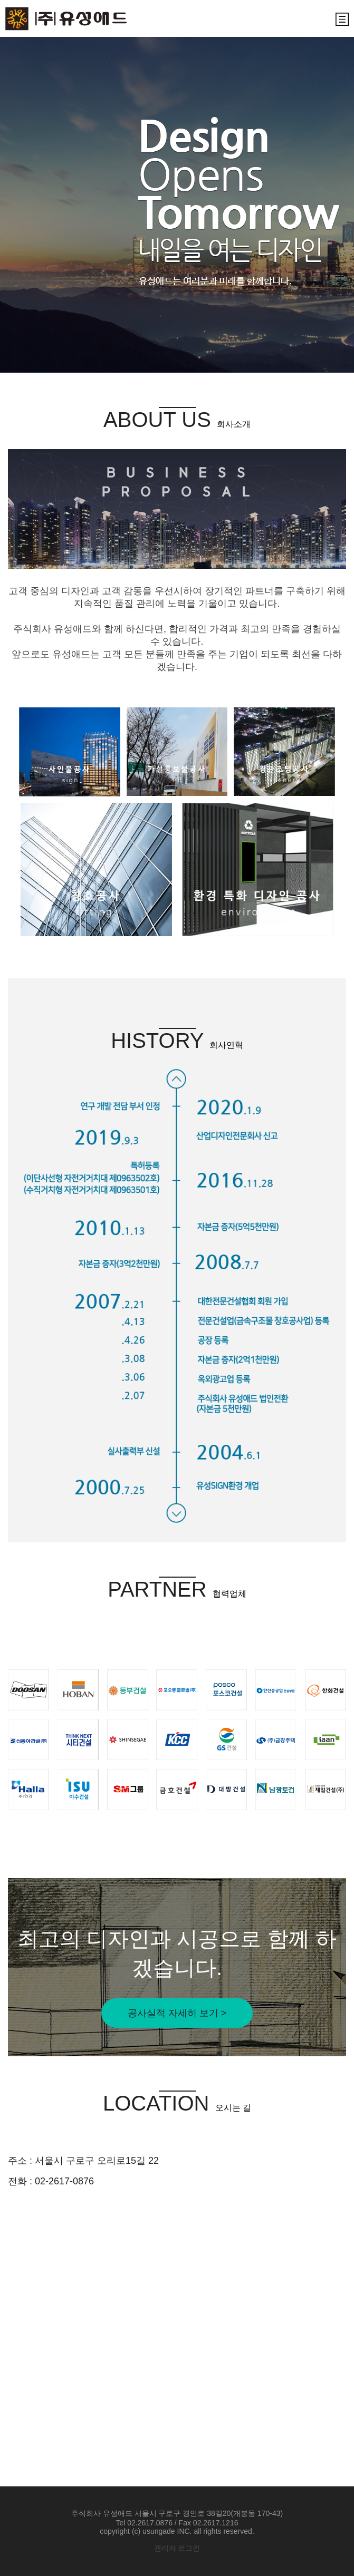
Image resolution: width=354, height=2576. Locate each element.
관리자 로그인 (177, 2548)
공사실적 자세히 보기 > (177, 2013)
